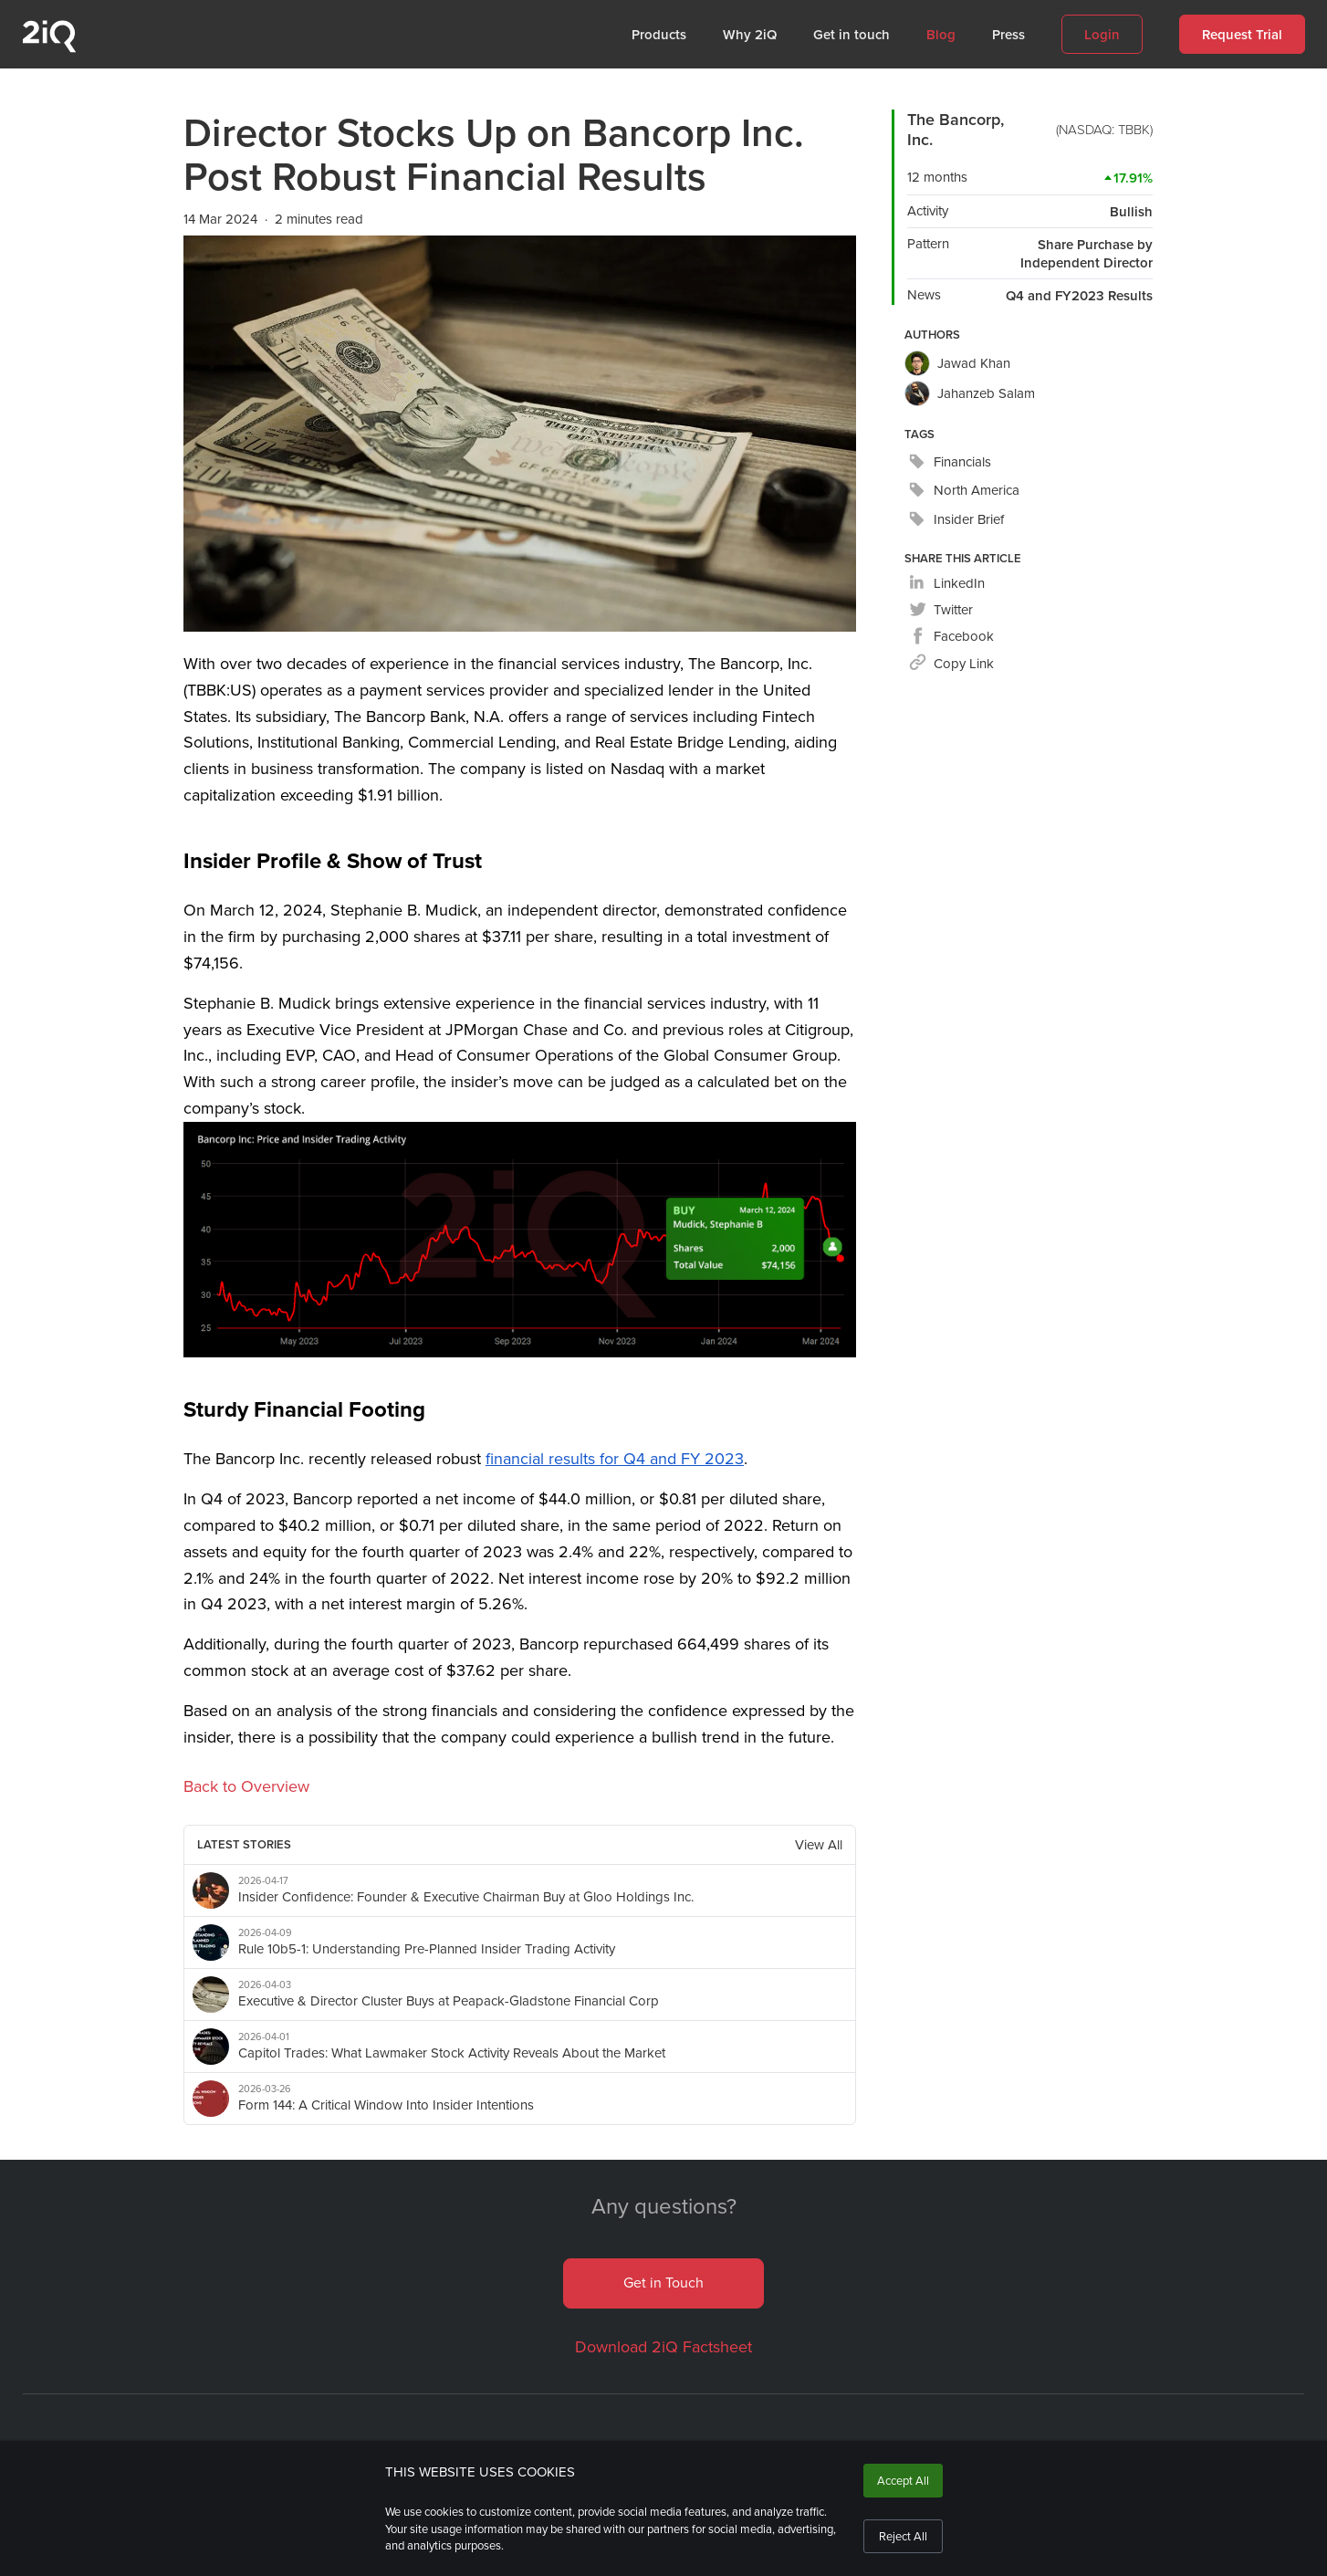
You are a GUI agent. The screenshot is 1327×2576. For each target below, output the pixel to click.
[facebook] (951, 636)
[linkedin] (947, 583)
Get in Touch (663, 2282)
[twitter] (941, 610)
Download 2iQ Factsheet (663, 2347)
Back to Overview (246, 1786)
